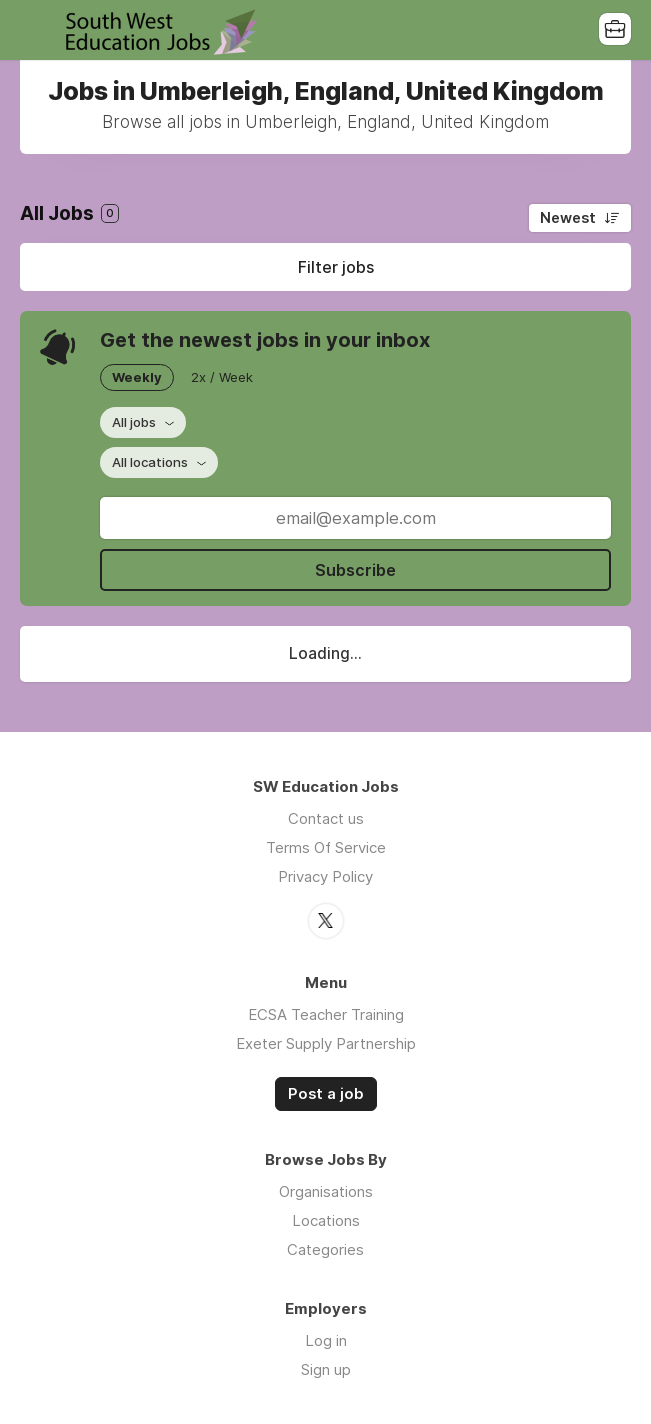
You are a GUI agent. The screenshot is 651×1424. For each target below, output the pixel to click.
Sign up (326, 1369)
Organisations (326, 1191)
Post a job (326, 1094)
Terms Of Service (326, 847)
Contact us (326, 818)
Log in (326, 1340)
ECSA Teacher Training (326, 1014)
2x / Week (222, 377)
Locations (326, 1220)
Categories (325, 1249)
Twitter (326, 921)
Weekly (137, 377)
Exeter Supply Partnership (326, 1043)
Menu (35, 30)
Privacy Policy (325, 876)
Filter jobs (336, 267)
